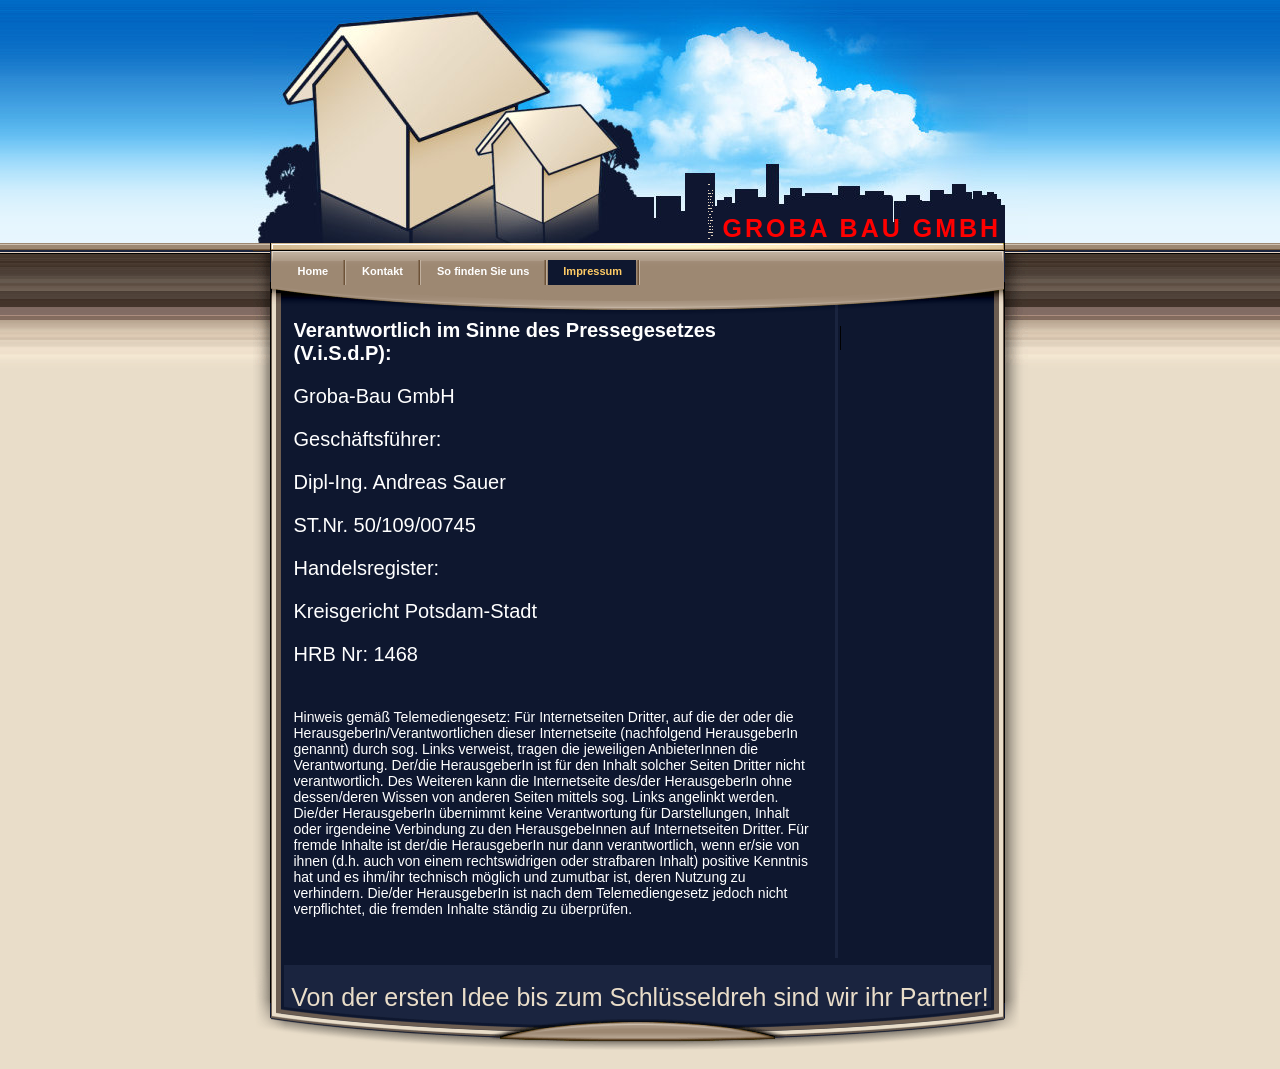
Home (313, 271)
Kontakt (382, 271)
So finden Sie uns (483, 271)
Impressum (592, 271)
